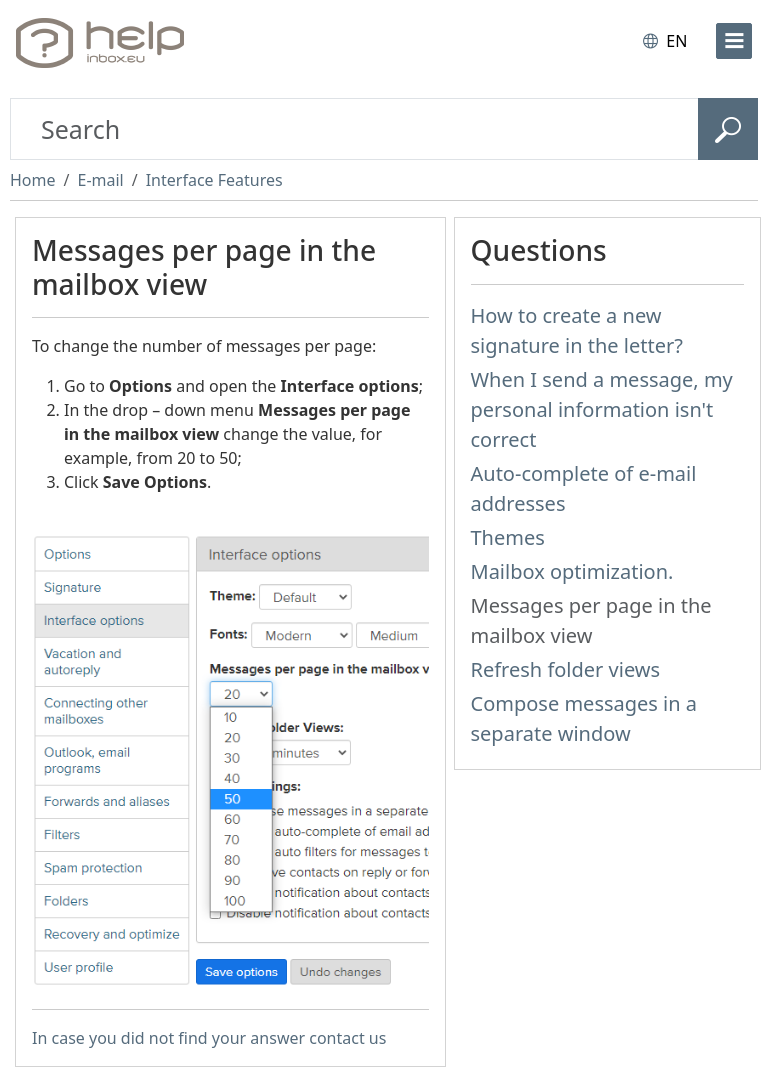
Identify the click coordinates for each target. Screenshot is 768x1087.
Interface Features (214, 180)
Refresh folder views (566, 669)
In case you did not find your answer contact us (209, 1038)
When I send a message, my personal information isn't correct (602, 409)
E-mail (100, 180)
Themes (508, 537)
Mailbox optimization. (572, 571)
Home (33, 180)
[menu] (734, 41)
